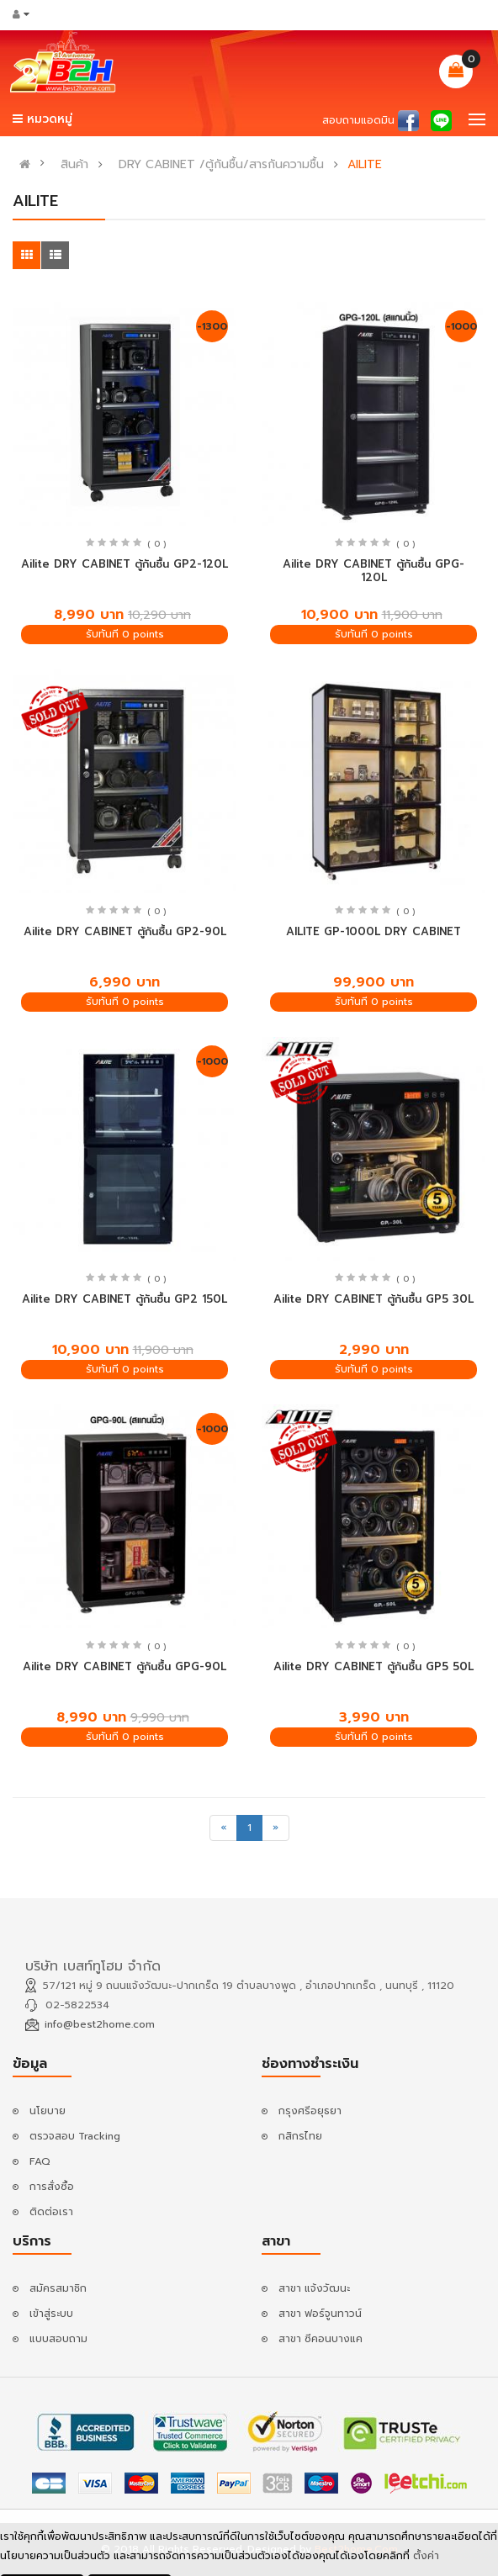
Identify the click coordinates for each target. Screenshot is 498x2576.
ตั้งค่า (426, 2557)
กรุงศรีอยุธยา (310, 2110)
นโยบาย (47, 2110)
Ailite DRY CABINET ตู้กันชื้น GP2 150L (124, 1299)
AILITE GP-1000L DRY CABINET (373, 931)
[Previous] (223, 1828)
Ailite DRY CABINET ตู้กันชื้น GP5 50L (373, 1666)
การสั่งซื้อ (51, 2186)
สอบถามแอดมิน (358, 120)
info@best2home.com (100, 2024)
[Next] (275, 1828)
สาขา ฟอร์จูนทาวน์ (320, 2313)
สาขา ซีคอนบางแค (320, 2338)
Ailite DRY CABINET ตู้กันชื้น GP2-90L (125, 931)
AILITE (364, 165)
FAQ (39, 2161)
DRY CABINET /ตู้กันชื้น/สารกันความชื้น (221, 165)
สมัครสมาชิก (58, 2288)
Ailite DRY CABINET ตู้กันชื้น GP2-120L (124, 564)
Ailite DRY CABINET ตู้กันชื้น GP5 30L (373, 1299)
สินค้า (74, 165)
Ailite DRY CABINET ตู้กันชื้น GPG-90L (124, 1666)
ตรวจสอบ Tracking (74, 2136)
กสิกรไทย (300, 2136)
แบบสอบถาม (58, 2338)
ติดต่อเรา (51, 2211)
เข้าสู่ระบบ (51, 2313)
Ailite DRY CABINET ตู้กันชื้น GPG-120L (373, 571)
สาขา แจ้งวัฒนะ (314, 2288)
